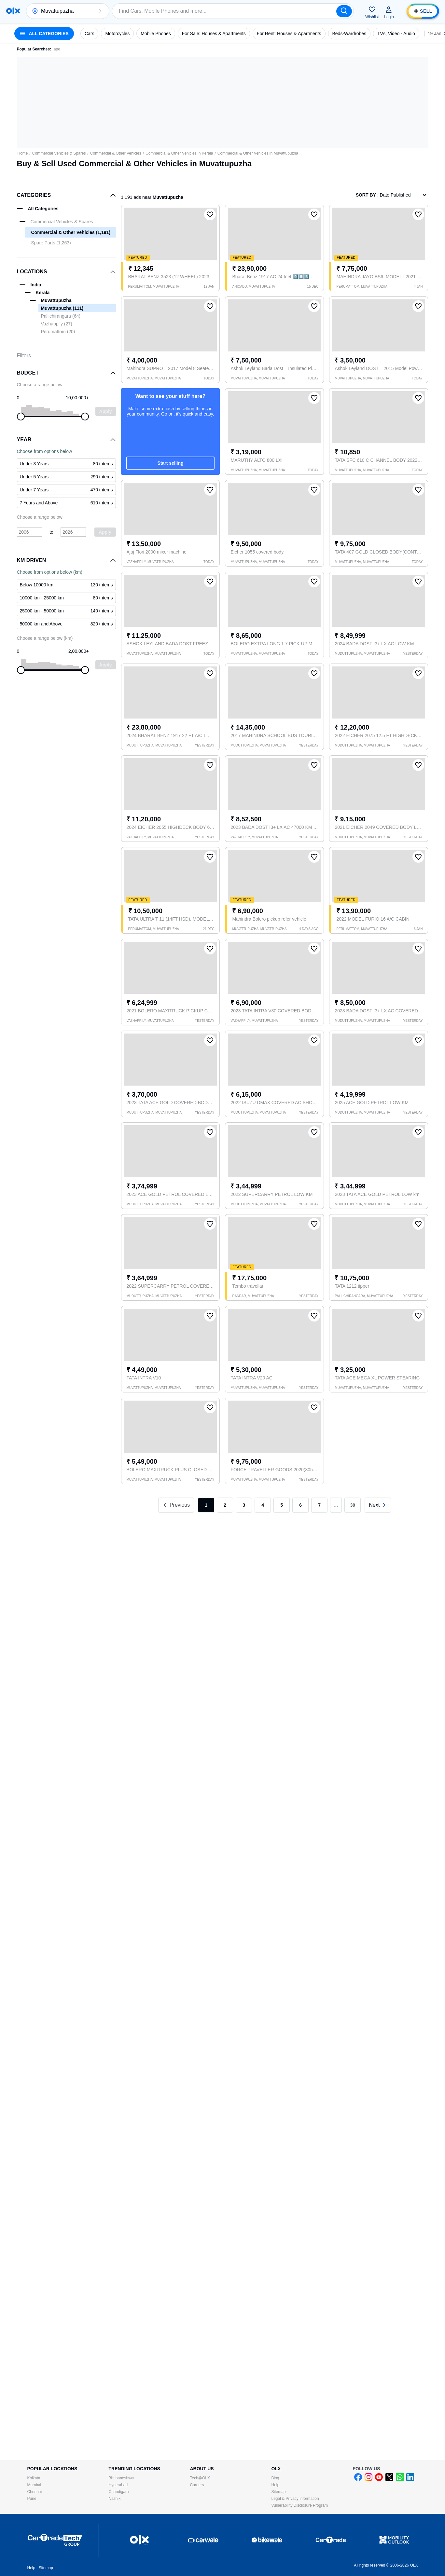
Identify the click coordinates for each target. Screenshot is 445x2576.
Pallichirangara (60, 316)
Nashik (115, 2498)
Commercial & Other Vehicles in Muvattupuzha (257, 153)
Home (23, 153)
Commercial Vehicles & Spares (59, 153)
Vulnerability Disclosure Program (299, 2505)
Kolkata (33, 2478)
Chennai (34, 2491)
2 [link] (225, 1505)
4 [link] (262, 1505)
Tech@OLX (200, 2478)
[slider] (21, 416)
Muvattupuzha (62, 308)
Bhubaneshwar (122, 2478)
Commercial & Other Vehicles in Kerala (179, 153)
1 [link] (206, 1505)
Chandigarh (119, 2491)
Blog (275, 2478)
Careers (197, 2485)
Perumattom (58, 331)
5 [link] (281, 1505)
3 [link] (244, 1505)
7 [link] (319, 1505)
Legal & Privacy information (295, 2498)
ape (57, 49)
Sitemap (278, 2491)
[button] (99, 11)
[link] (378, 1505)
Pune (31, 2498)
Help (275, 2485)
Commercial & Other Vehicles (115, 153)
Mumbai (34, 2485)
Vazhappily (56, 323)
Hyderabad (118, 2485)
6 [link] (300, 1505)
